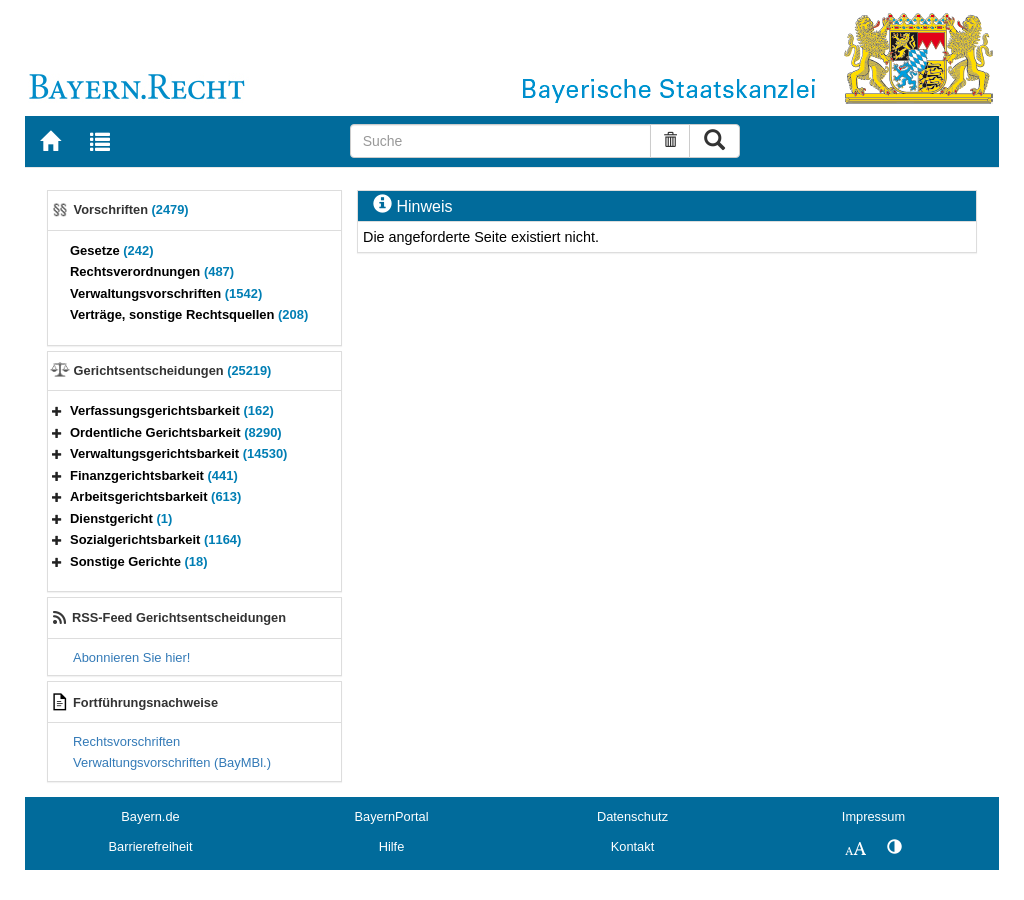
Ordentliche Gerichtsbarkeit (176, 432)
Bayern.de (150, 816)
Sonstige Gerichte (139, 561)
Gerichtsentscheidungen (173, 370)
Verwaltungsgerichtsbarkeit (178, 453)
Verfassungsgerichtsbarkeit (172, 410)
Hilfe (392, 846)
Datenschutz (632, 816)
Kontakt (632, 846)
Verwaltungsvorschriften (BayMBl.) (172, 762)
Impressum (873, 816)
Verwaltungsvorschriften (166, 293)
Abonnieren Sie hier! (131, 657)
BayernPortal (392, 816)
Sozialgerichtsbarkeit (155, 539)
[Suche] (501, 141)
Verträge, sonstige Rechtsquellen (189, 314)
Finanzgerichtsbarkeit (154, 475)
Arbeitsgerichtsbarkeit (155, 496)
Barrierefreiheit (151, 846)
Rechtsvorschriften (126, 741)
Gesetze (112, 250)
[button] (57, 410)
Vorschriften (131, 209)
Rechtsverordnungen (152, 271)
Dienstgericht (121, 518)
